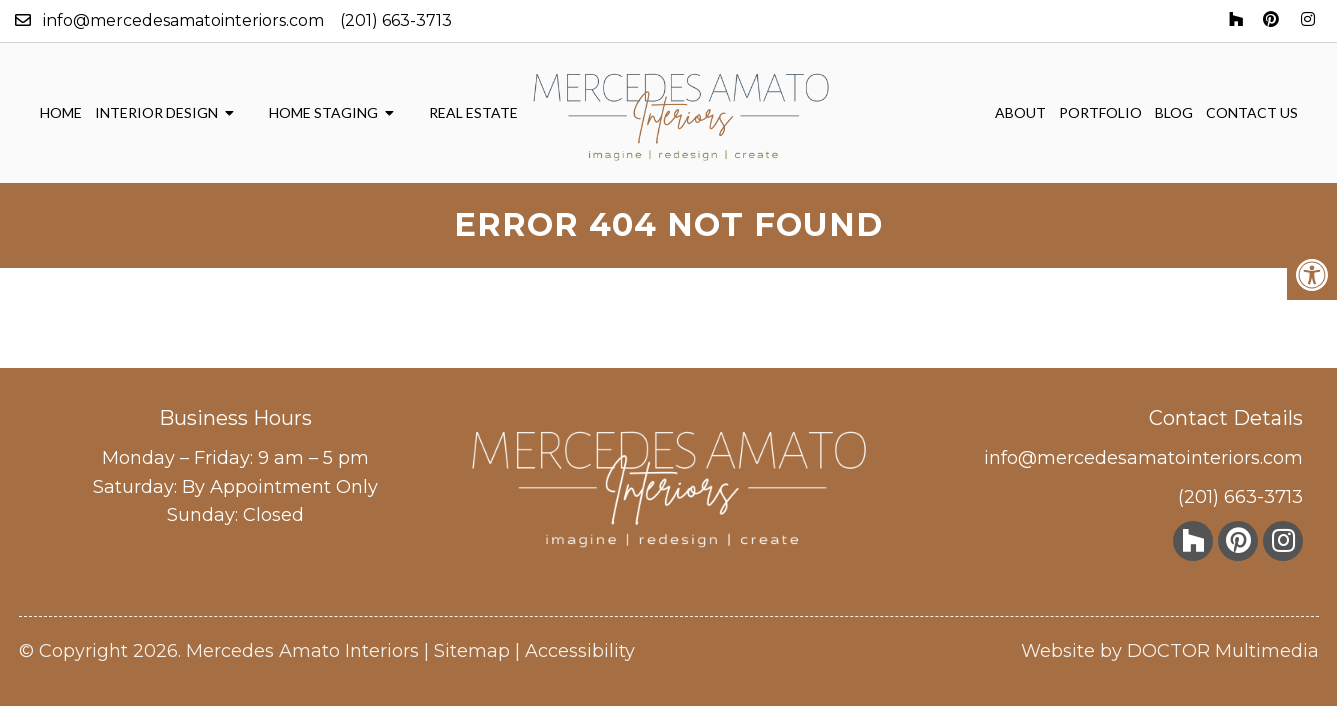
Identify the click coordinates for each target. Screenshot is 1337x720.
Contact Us (1252, 112)
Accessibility (580, 651)
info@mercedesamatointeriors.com (183, 20)
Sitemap (472, 651)
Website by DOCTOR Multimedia (1170, 651)
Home (61, 112)
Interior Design (156, 112)
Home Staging (323, 112)
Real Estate (473, 112)
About (1020, 112)
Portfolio (1100, 112)
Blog (1174, 112)
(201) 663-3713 (396, 20)
